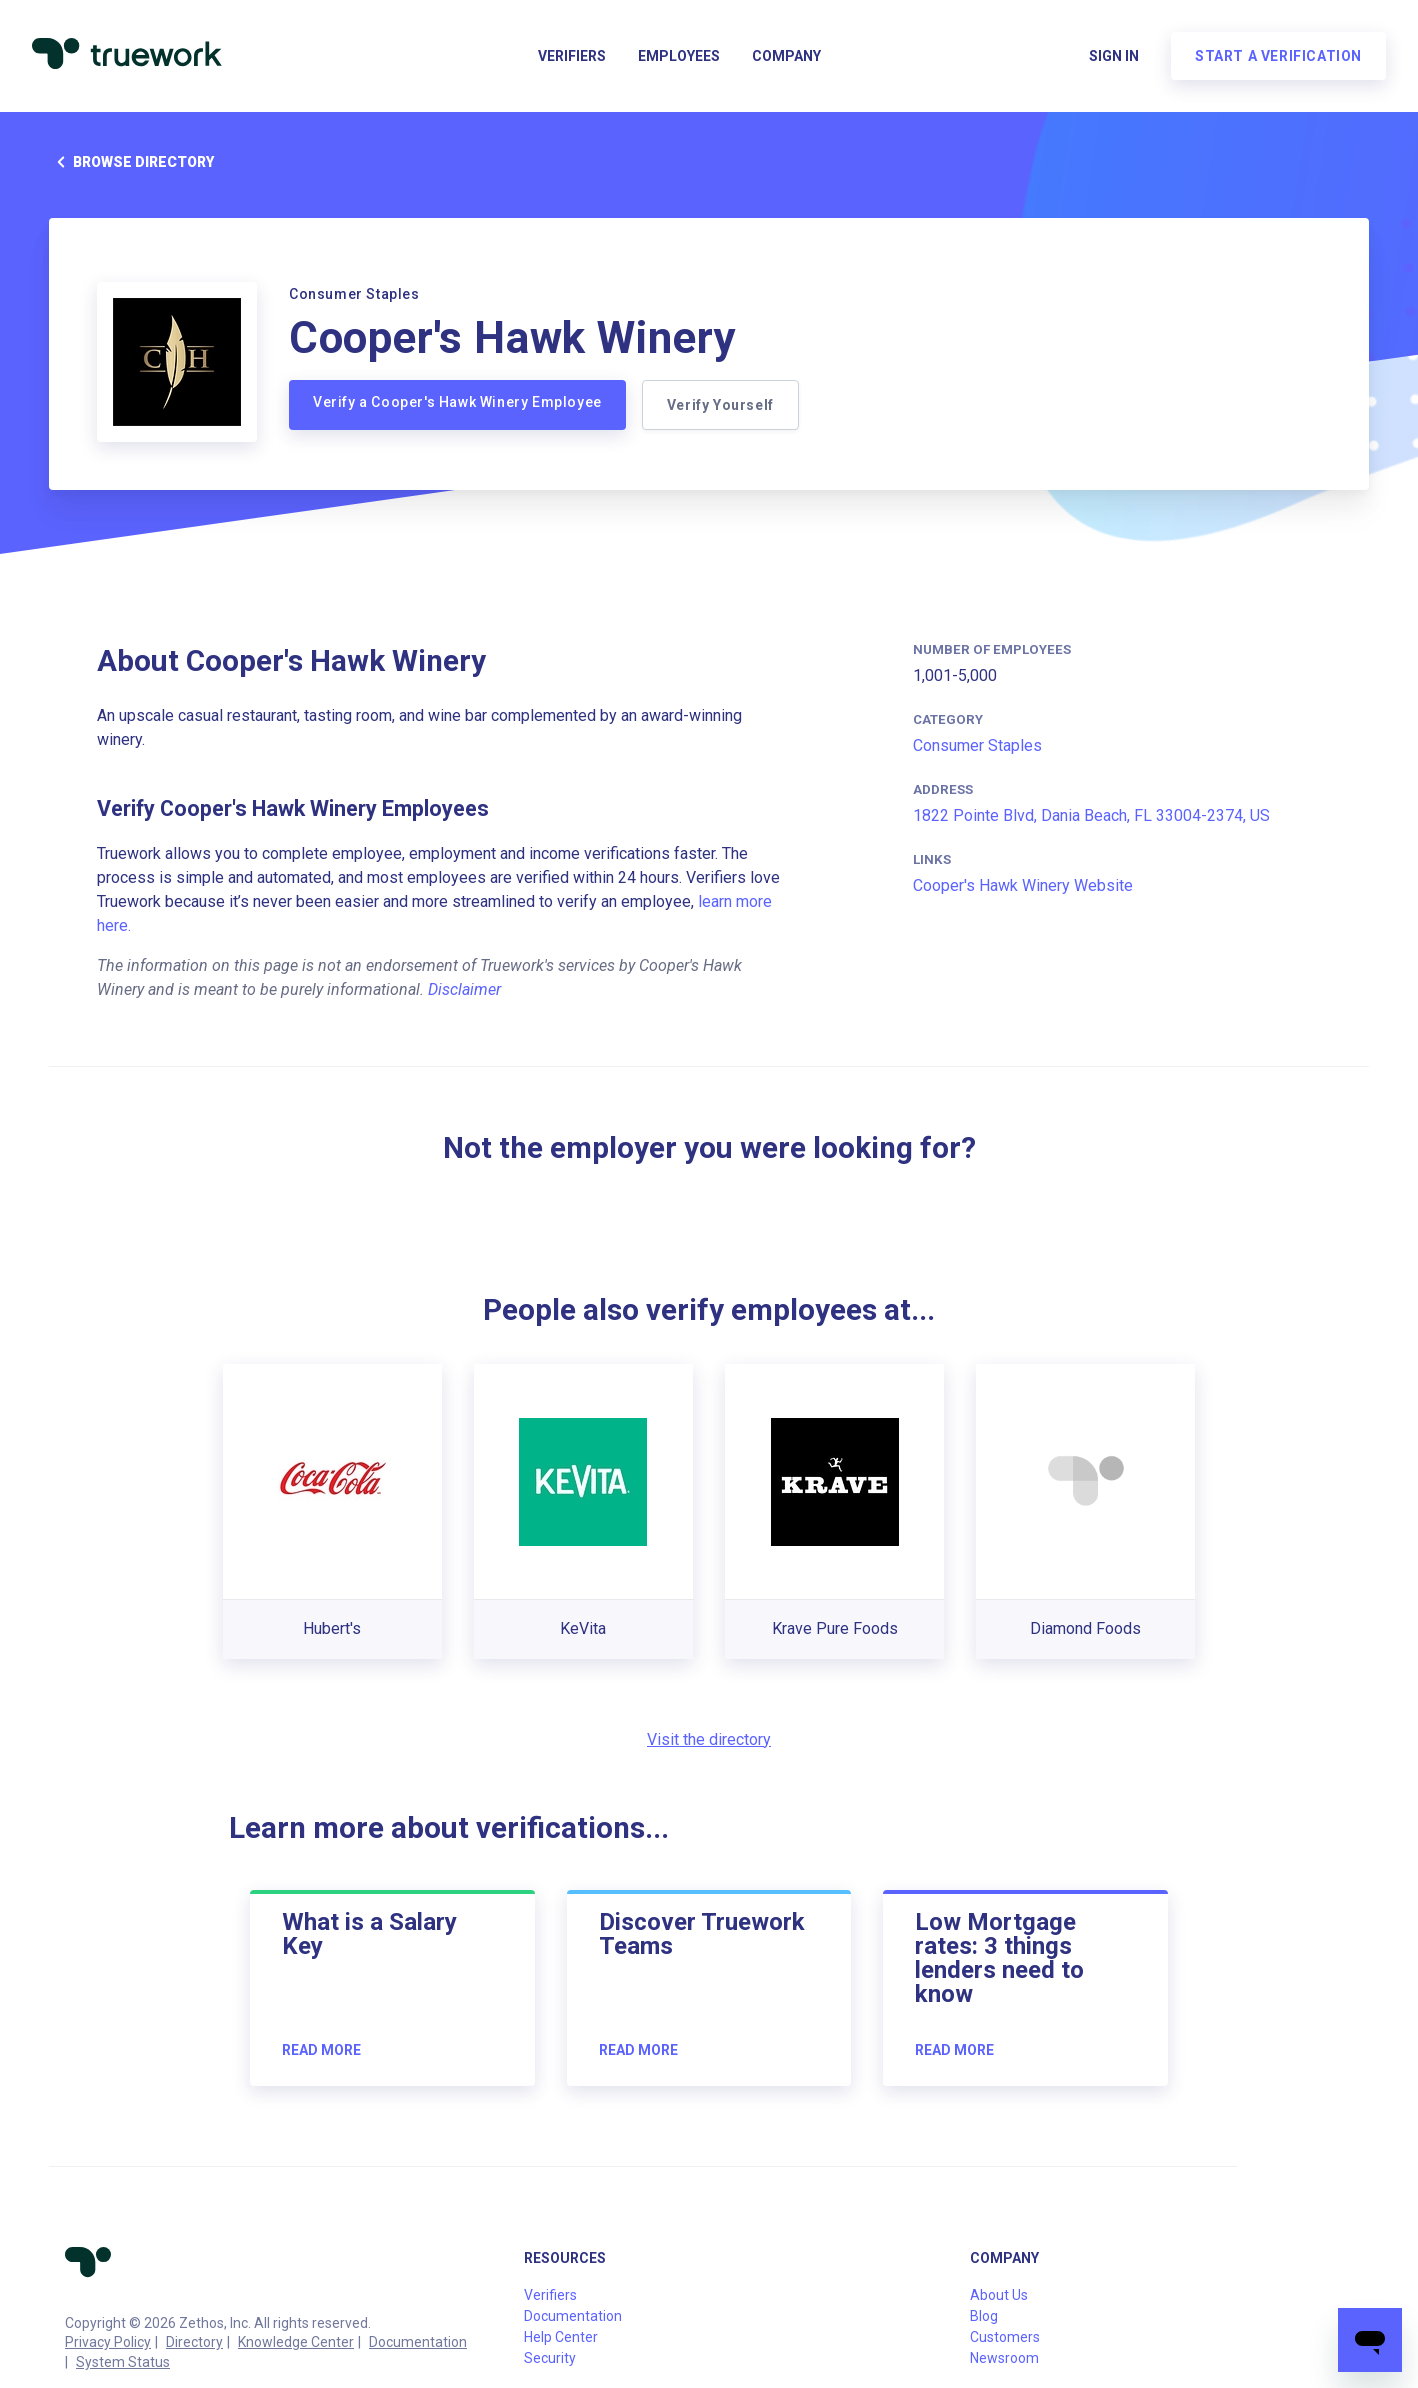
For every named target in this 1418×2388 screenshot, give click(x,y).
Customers (1005, 2337)
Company (786, 56)
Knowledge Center (296, 2342)
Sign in (1114, 56)
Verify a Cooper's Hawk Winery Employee (457, 402)
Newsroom (1004, 2358)
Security (550, 2358)
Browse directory (131, 162)
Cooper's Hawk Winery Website (1023, 885)
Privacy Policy (108, 2342)
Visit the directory (709, 1739)
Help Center (561, 2337)
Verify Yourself (720, 405)
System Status (123, 2362)
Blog (984, 2316)
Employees (679, 56)
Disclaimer (464, 989)
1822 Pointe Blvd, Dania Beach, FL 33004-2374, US (1091, 815)
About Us (999, 2295)
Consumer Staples (977, 745)
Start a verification (1278, 56)
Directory (194, 2342)
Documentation (418, 2342)
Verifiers (572, 56)
